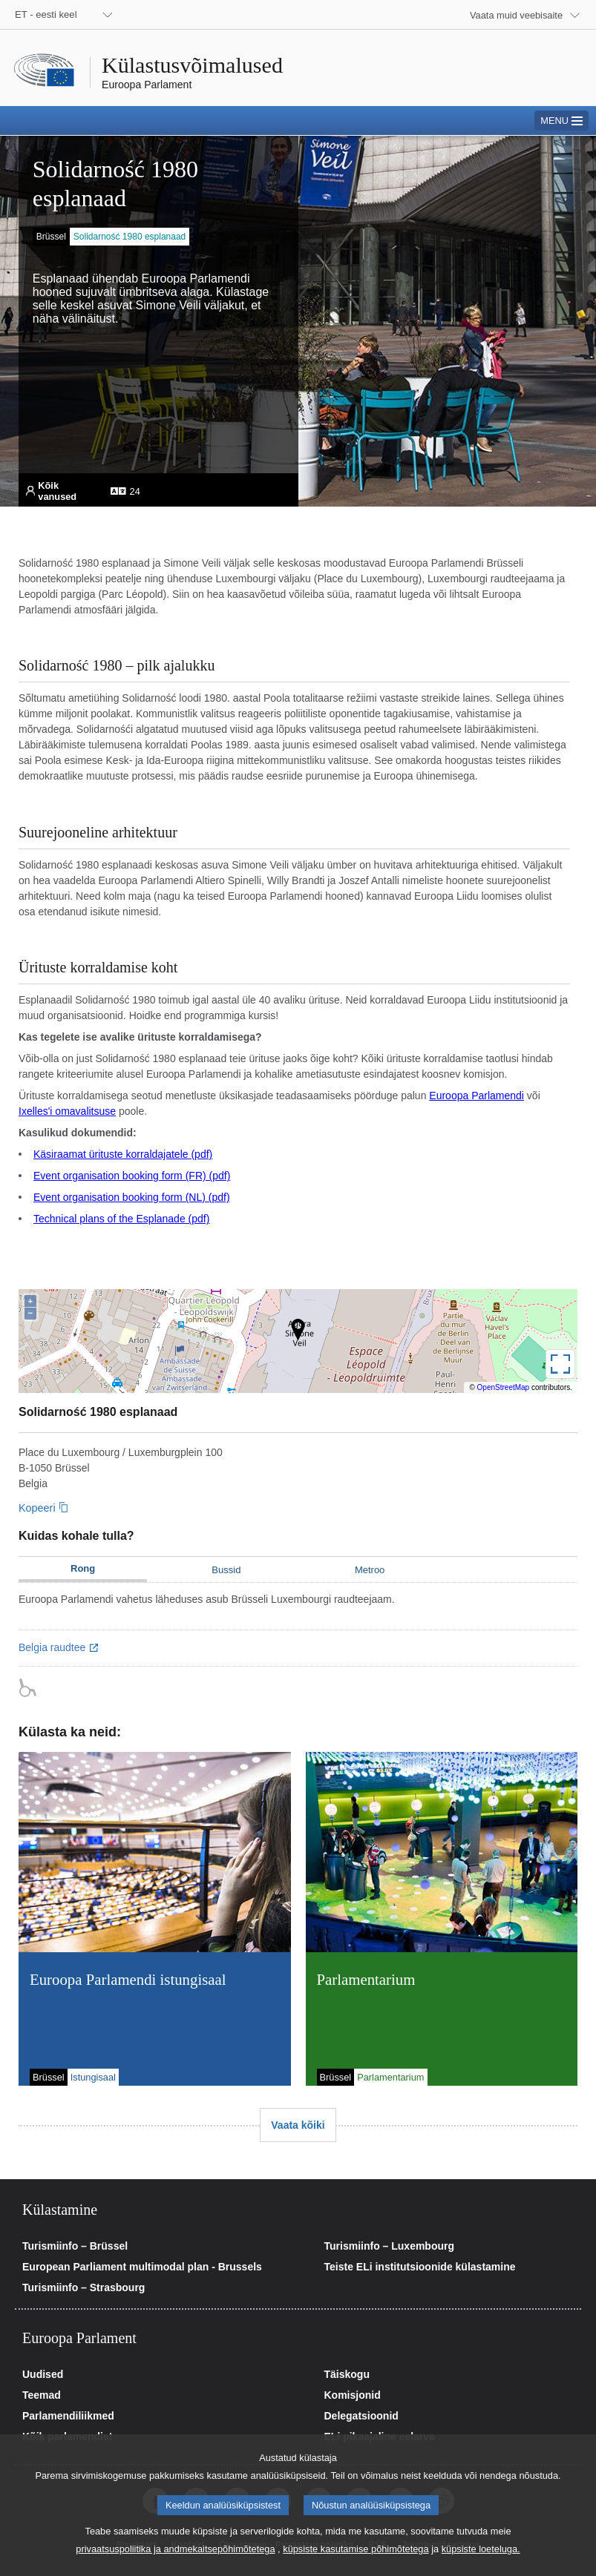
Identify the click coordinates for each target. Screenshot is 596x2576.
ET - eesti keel (46, 14)
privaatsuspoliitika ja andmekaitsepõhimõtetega (175, 2551)
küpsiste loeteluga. (481, 2551)
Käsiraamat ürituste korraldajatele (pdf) (122, 1154)
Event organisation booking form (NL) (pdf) (131, 1197)
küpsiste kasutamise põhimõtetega (355, 2551)
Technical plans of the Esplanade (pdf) (121, 1219)
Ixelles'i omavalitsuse (67, 1111)
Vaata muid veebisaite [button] (516, 15)
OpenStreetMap (503, 1387)
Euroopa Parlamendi (476, 1095)
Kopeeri (37, 1508)
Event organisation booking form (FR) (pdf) (131, 1176)
